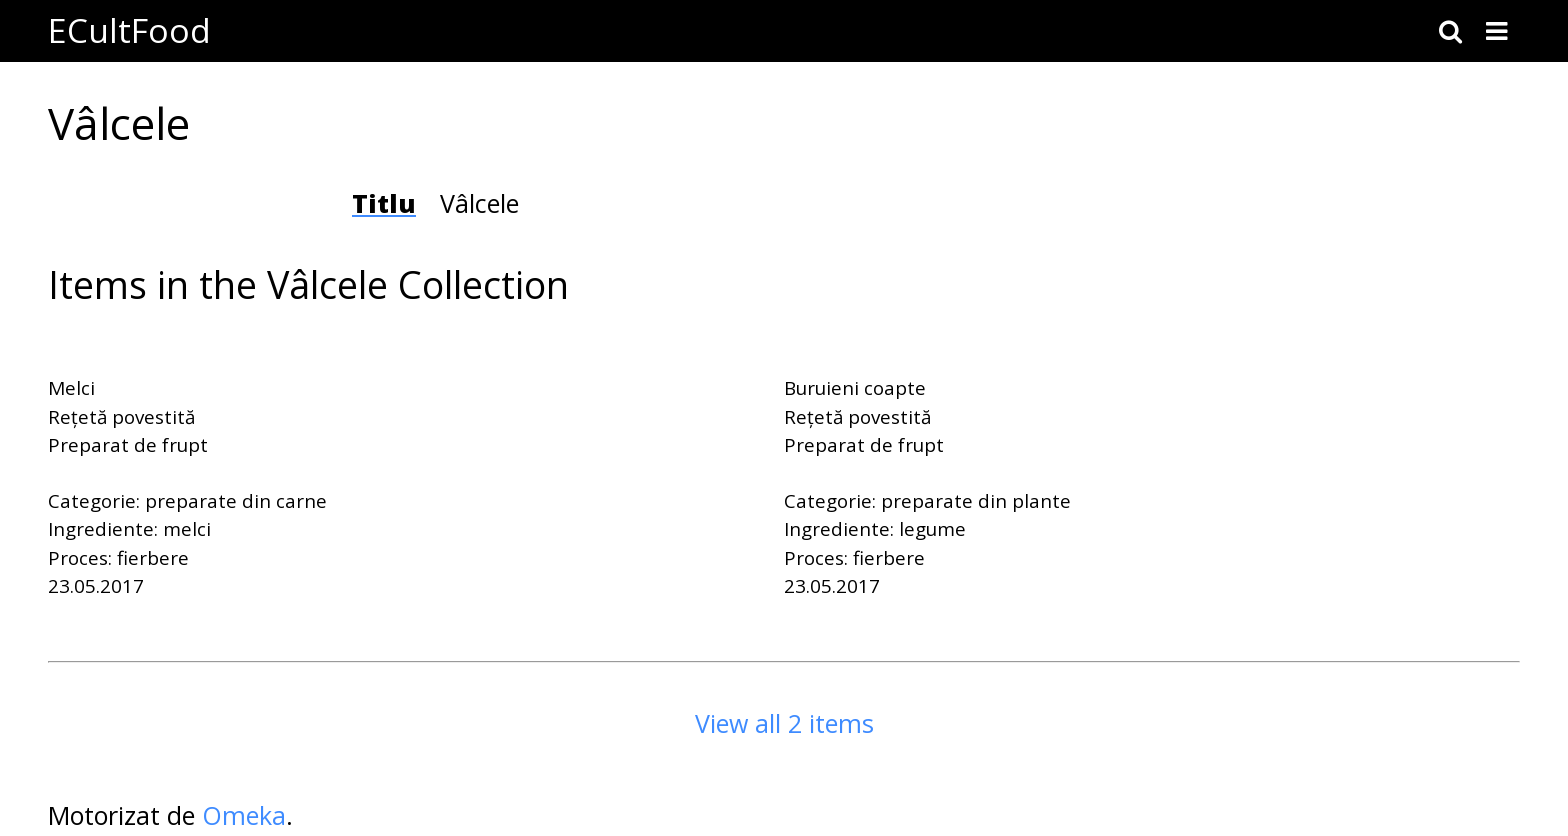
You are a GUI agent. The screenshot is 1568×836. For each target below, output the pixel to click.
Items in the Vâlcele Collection (308, 284)
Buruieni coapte (855, 388)
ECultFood (129, 30)
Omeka (244, 815)
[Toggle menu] (1497, 31)
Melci (71, 388)
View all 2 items (784, 723)
